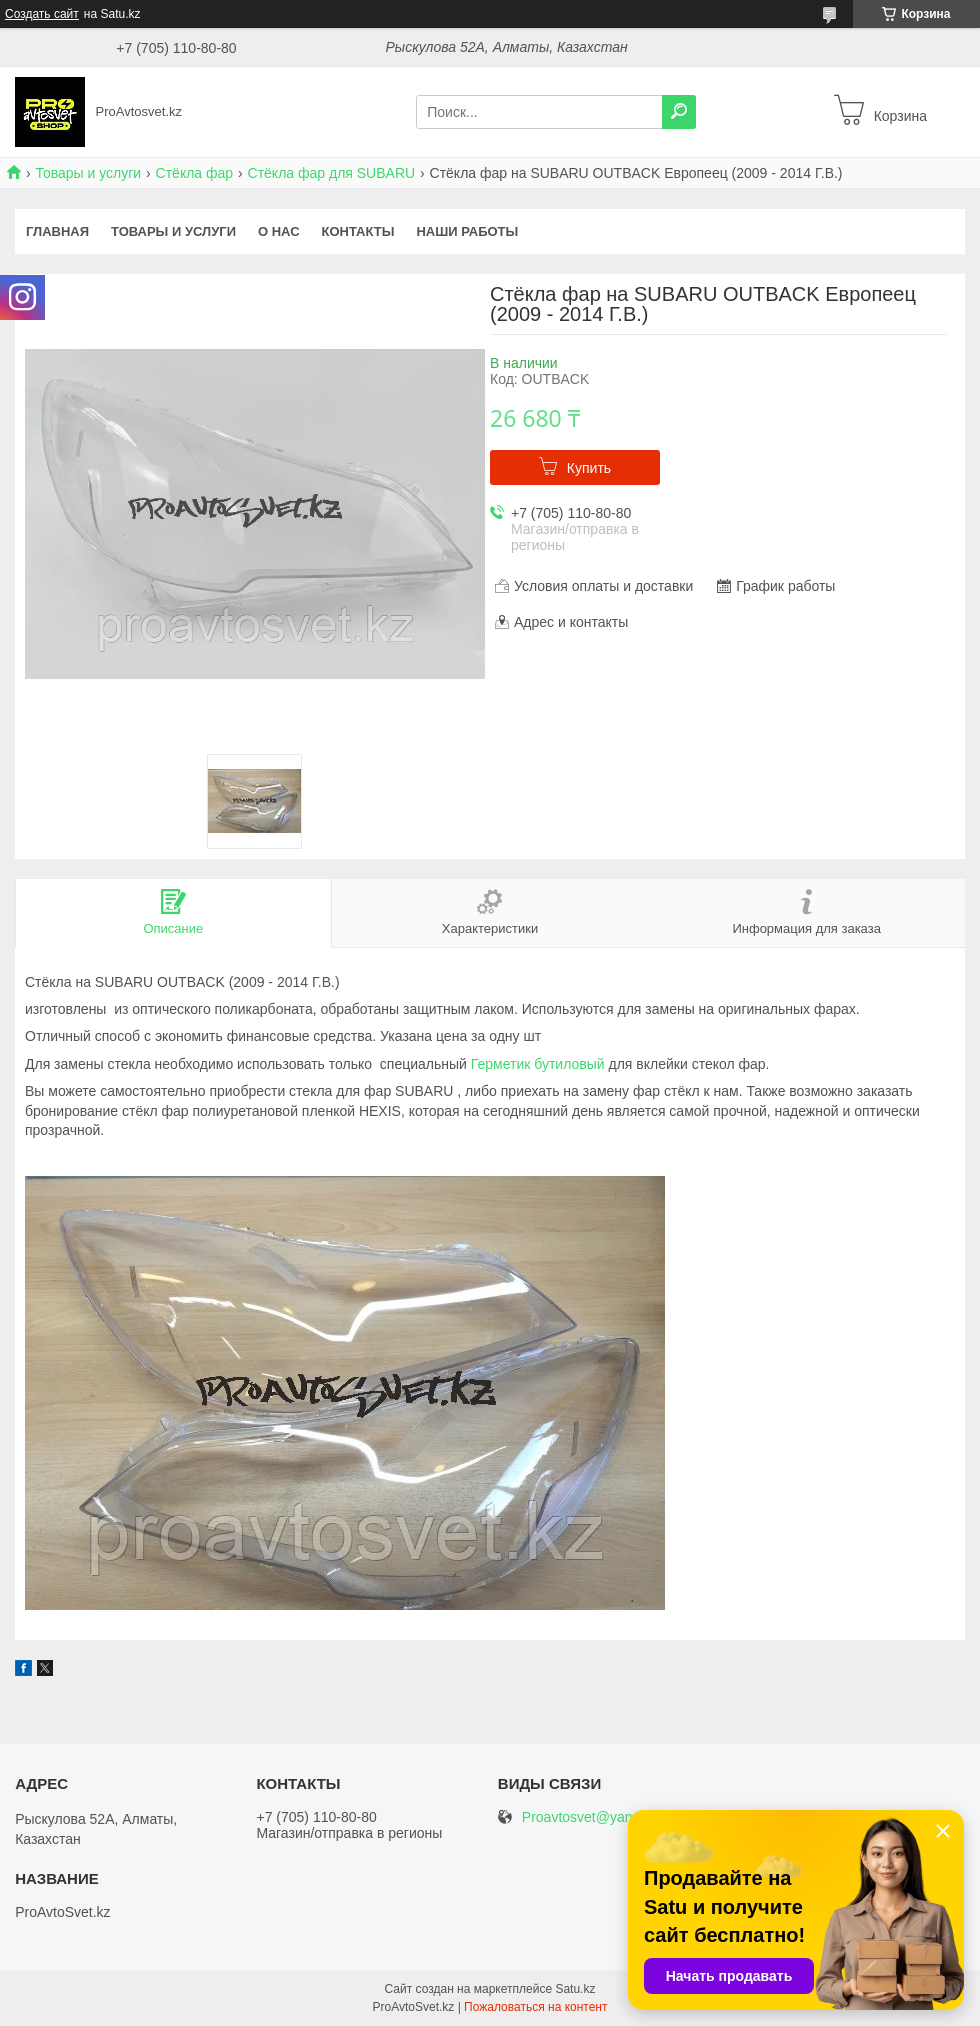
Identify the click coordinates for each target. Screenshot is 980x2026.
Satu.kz (575, 1989)
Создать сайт (42, 14)
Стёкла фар (195, 173)
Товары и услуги (88, 173)
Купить (589, 468)
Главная (57, 231)
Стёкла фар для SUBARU (332, 173)
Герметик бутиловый (538, 1064)
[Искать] (679, 112)
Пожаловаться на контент (535, 2007)
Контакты (358, 231)
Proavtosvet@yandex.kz (597, 1817)
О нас (279, 231)
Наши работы (467, 231)
